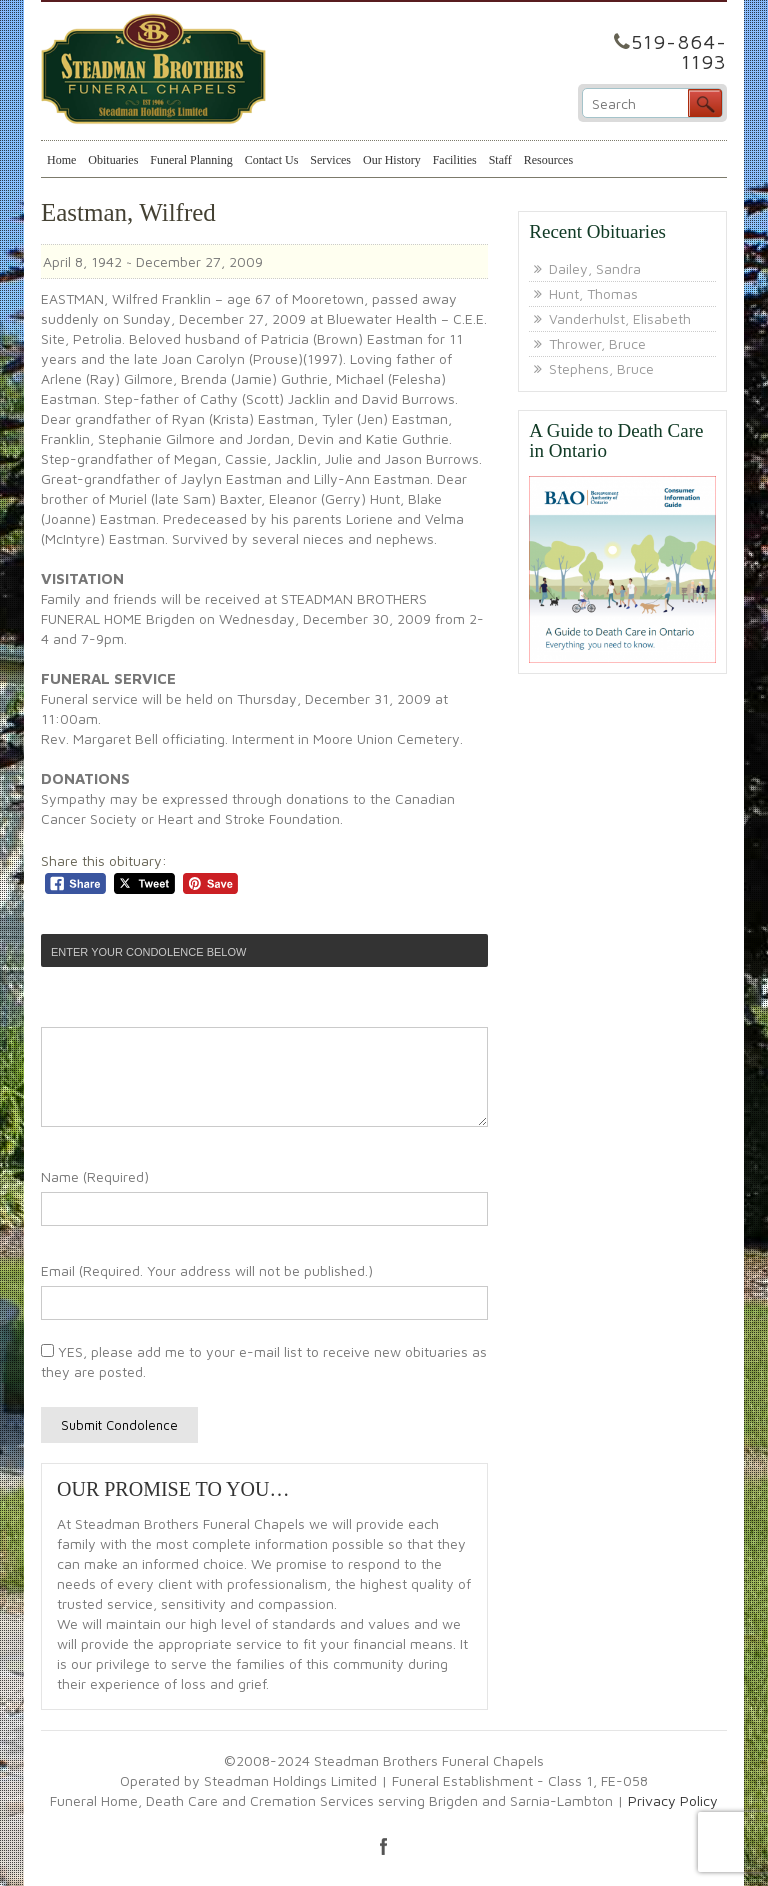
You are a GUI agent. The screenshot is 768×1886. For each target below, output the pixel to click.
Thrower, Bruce (597, 343)
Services (330, 160)
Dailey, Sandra (595, 268)
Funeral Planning (191, 160)
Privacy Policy (673, 1800)
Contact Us (272, 160)
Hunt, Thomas (593, 293)
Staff (500, 160)
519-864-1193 (679, 51)
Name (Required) (95, 1176)
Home (61, 160)
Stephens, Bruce (601, 368)
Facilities (455, 160)
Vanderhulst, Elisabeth (620, 318)
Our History (392, 160)
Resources (548, 160)
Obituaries (113, 160)
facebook (384, 1846)
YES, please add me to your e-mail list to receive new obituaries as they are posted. (264, 1361)
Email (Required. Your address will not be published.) (207, 1270)
